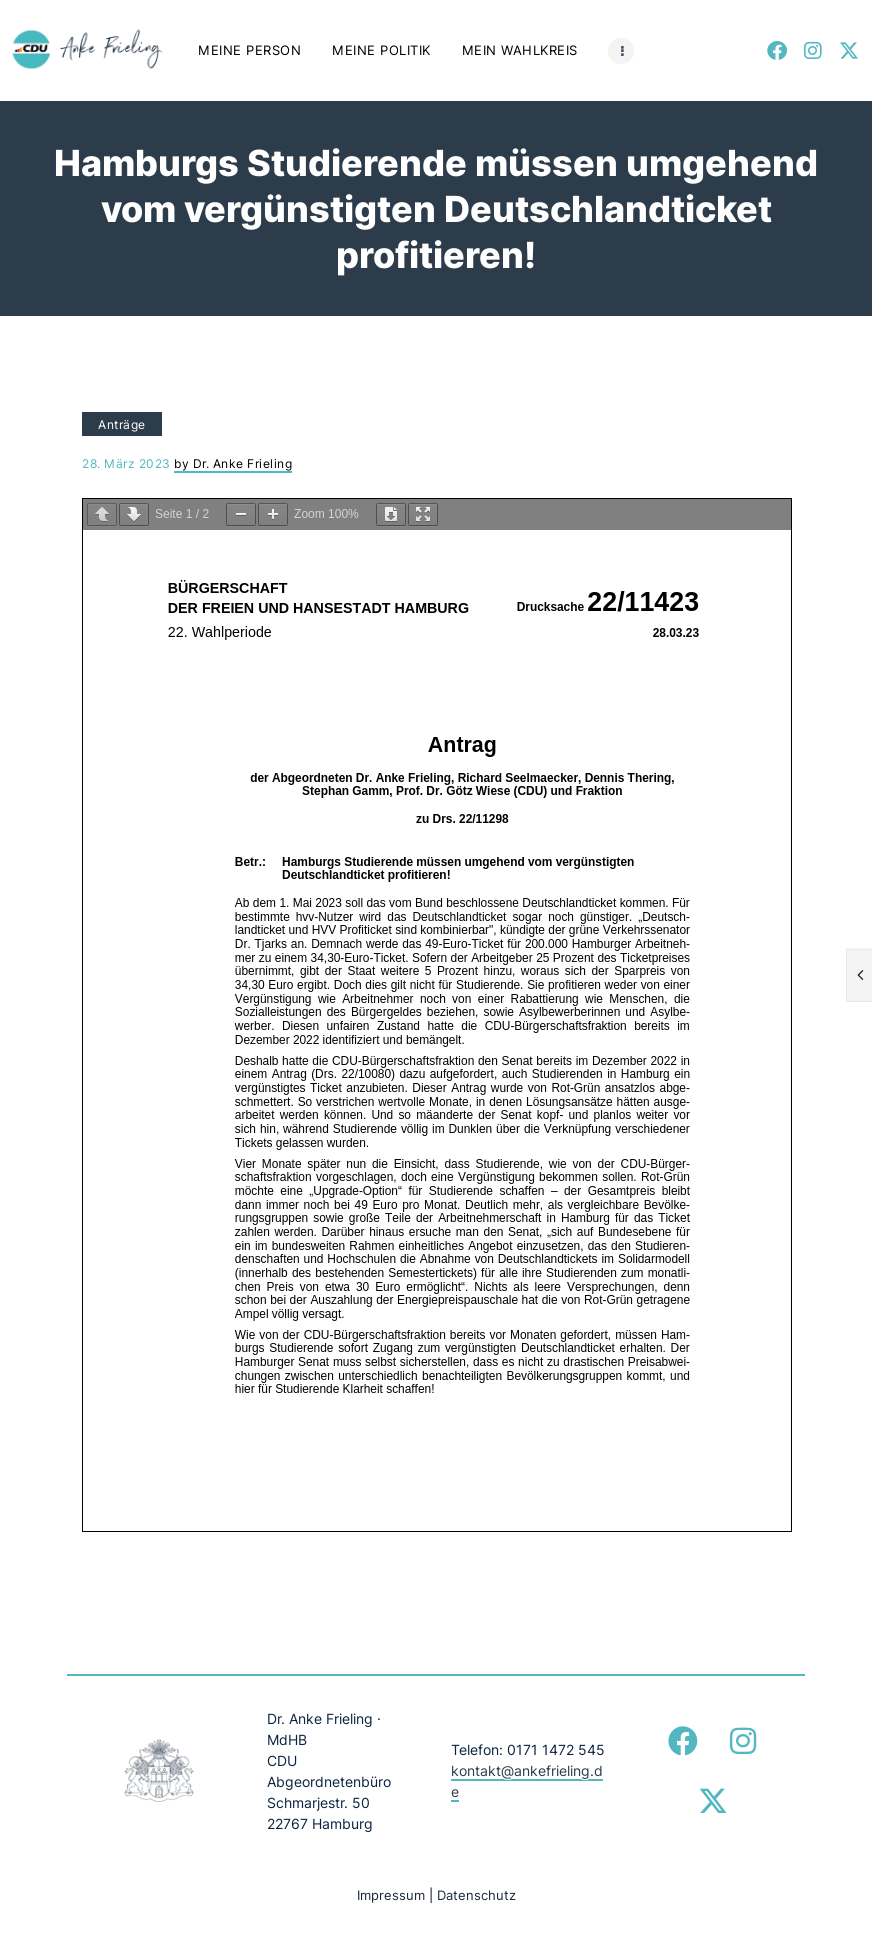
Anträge (122, 424)
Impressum (391, 1895)
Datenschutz (476, 1895)
